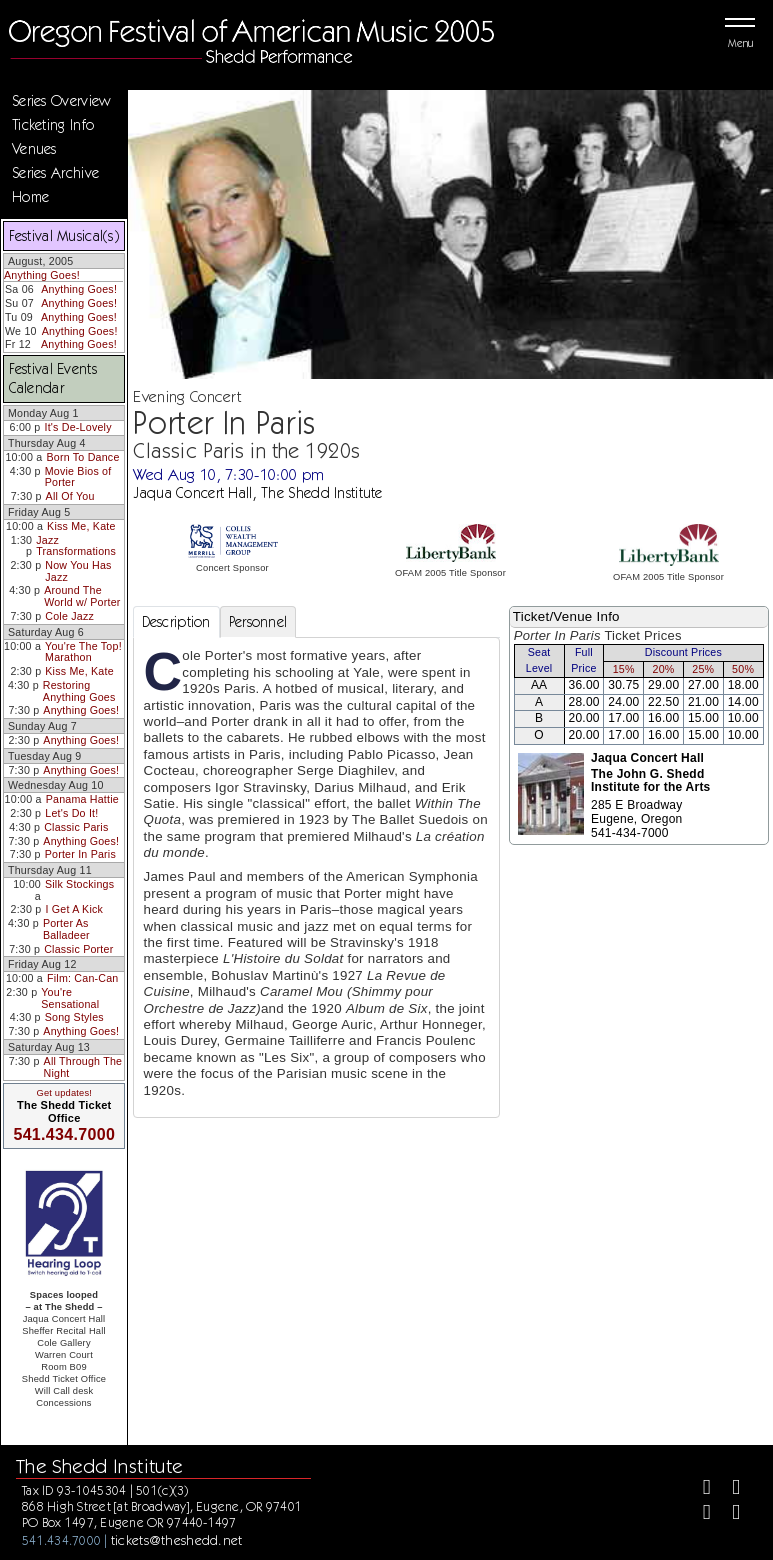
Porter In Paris (80, 854)
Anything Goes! (42, 275)
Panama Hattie (82, 799)
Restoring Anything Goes (79, 691)
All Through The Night (83, 1067)
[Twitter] (727, 1489)
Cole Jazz (69, 616)
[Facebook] (698, 1489)
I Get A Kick (74, 909)
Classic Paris (76, 827)
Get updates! (64, 1093)
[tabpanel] (316, 877)
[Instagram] (698, 1514)
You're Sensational (70, 998)
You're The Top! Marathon (83, 652)
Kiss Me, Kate (81, 526)
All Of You (70, 496)
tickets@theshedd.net (177, 1540)
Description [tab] (176, 622)
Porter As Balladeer (66, 929)
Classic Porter (78, 949)
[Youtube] (727, 1514)
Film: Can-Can (82, 978)
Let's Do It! (71, 813)
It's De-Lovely (78, 427)
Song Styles (74, 1017)
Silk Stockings (79, 884)
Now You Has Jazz (78, 571)
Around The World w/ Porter (82, 596)
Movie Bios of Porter (78, 477)
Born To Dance (82, 457)
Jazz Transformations (76, 546)
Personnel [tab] (258, 622)
